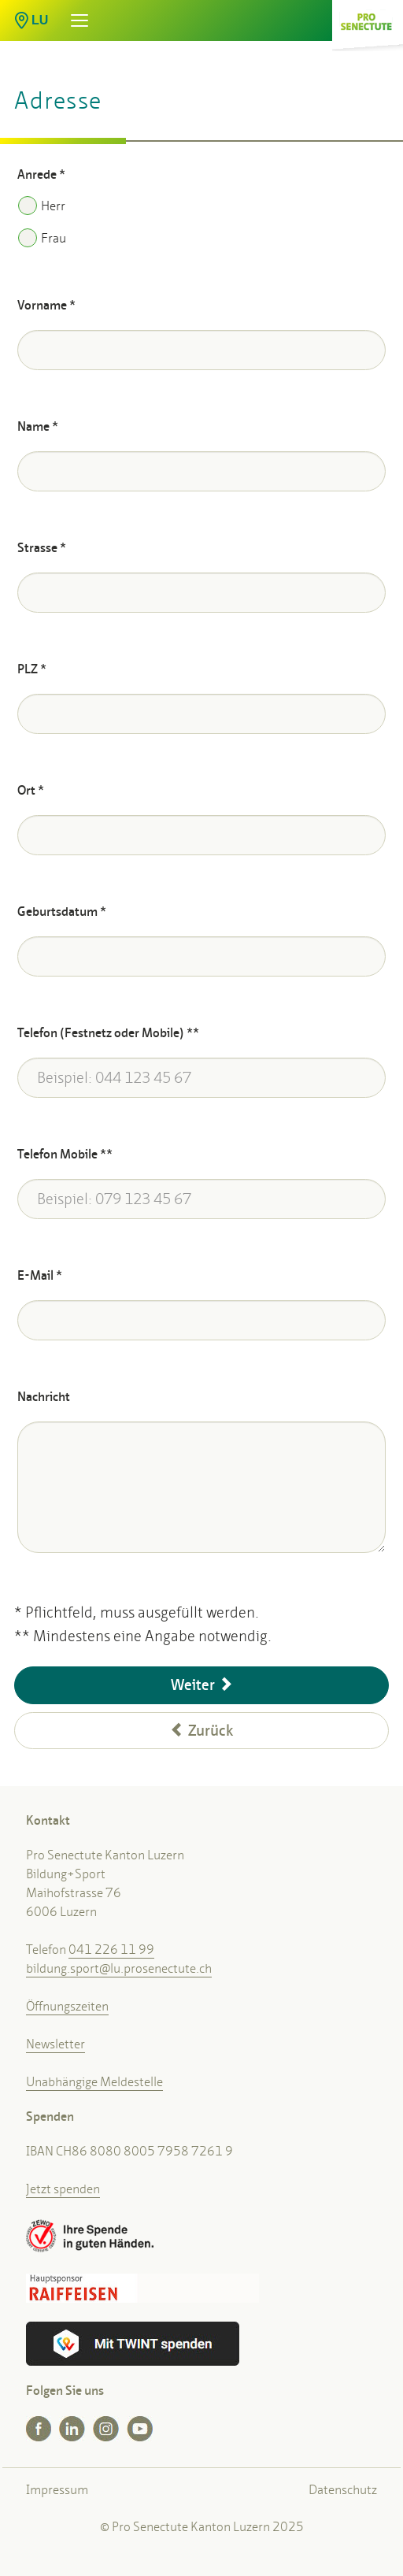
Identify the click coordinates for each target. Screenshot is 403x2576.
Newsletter (55, 2044)
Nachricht (43, 1396)
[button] (19, 15)
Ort (30, 790)
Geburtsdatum (61, 911)
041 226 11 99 (111, 1949)
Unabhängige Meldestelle (94, 2082)
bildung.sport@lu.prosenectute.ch (119, 1968)
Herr (41, 206)
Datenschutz (343, 2489)
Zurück (201, 1730)
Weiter (202, 1685)
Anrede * (41, 174)
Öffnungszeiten (67, 2006)
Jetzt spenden (63, 2189)
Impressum (57, 2489)
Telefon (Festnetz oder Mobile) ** (108, 1033)
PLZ (31, 669)
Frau (42, 238)
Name (37, 426)
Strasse (41, 547)
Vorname (46, 305)
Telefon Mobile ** (65, 1154)
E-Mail (39, 1275)
